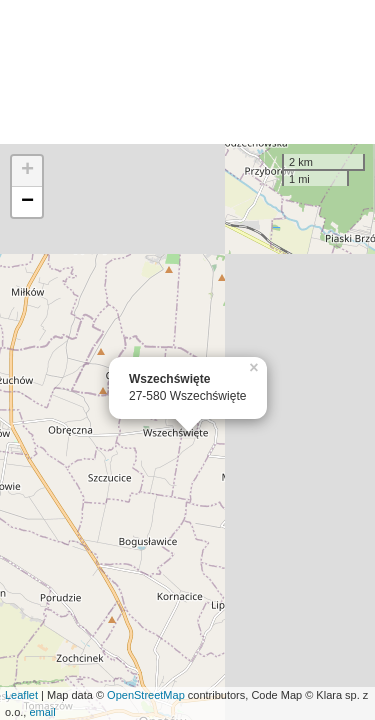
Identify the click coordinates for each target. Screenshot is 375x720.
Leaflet (21, 695)
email (42, 712)
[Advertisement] (187, 72)
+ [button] (27, 171)
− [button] (27, 202)
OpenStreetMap (146, 695)
